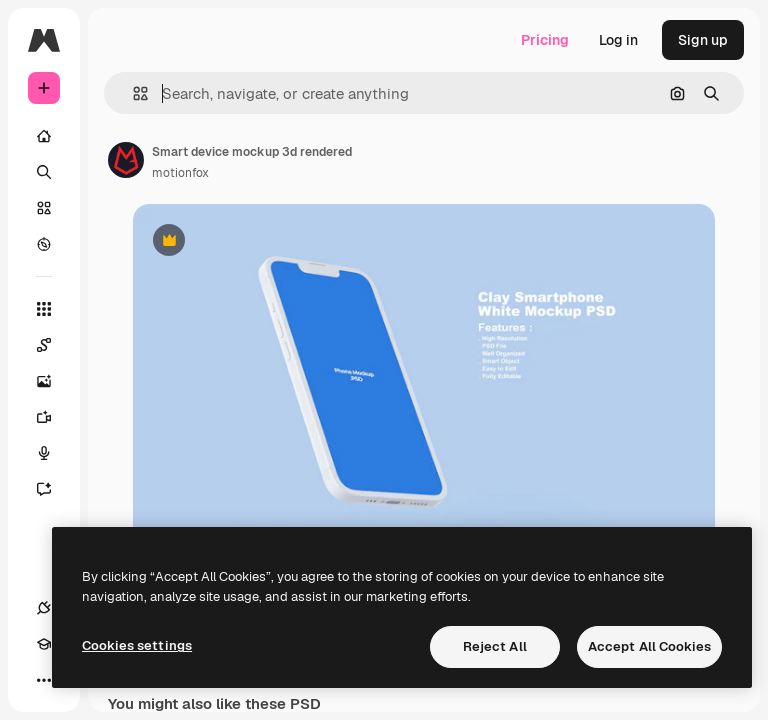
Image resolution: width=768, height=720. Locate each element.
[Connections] (44, 608)
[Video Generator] (54, 417)
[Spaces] (54, 345)
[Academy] (44, 644)
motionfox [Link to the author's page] (180, 173)
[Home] (44, 136)
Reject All (495, 646)
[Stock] (44, 208)
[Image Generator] (54, 381)
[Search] (44, 172)
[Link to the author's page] (126, 160)
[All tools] (44, 309)
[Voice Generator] (54, 453)
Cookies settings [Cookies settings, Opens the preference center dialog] (137, 645)
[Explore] (44, 244)
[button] (132, 93)
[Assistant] (54, 489)
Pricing (545, 40)
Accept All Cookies (649, 646)
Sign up (703, 40)
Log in (618, 40)
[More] (44, 680)
